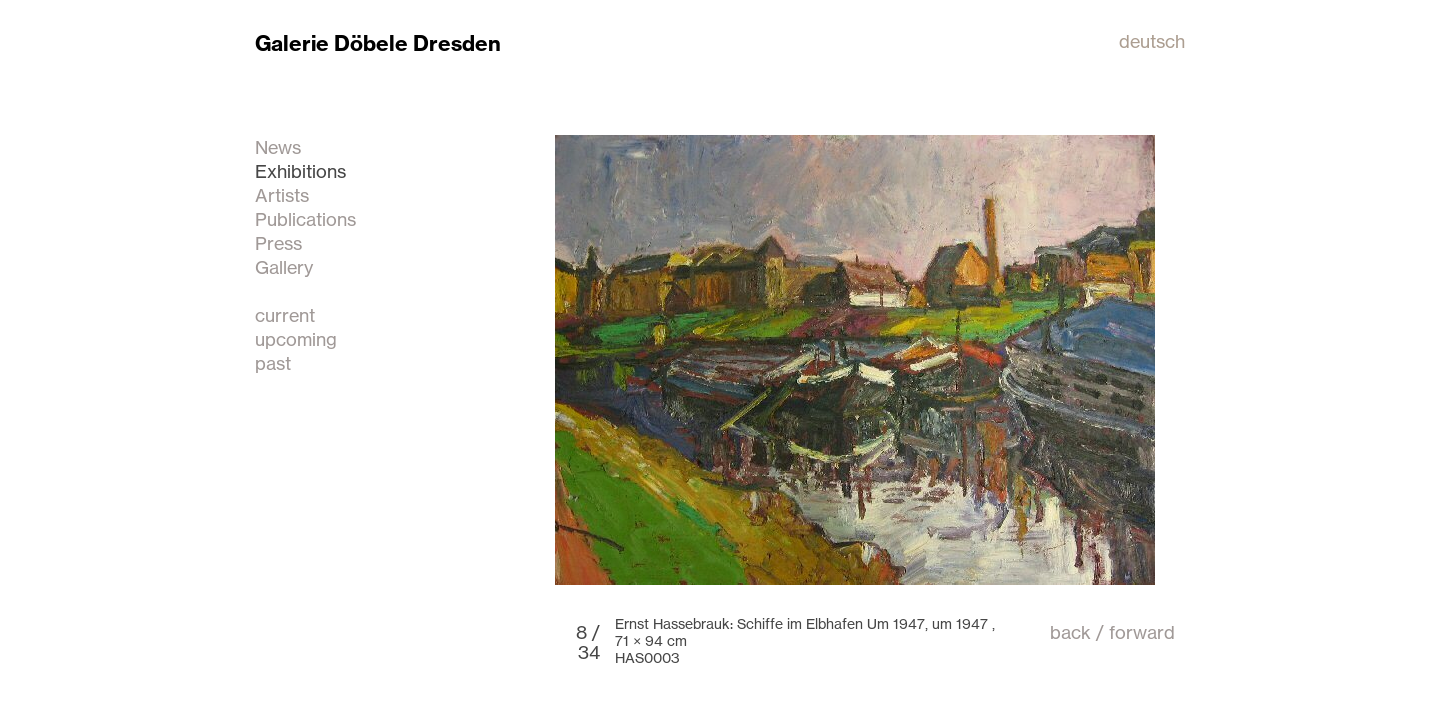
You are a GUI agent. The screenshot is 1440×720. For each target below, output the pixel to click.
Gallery (284, 267)
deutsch (1152, 41)
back (1070, 632)
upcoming (296, 339)
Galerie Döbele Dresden (378, 43)
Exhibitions (300, 171)
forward (1142, 632)
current (285, 315)
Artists (282, 195)
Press (278, 243)
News (278, 147)
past (273, 363)
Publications (305, 219)
